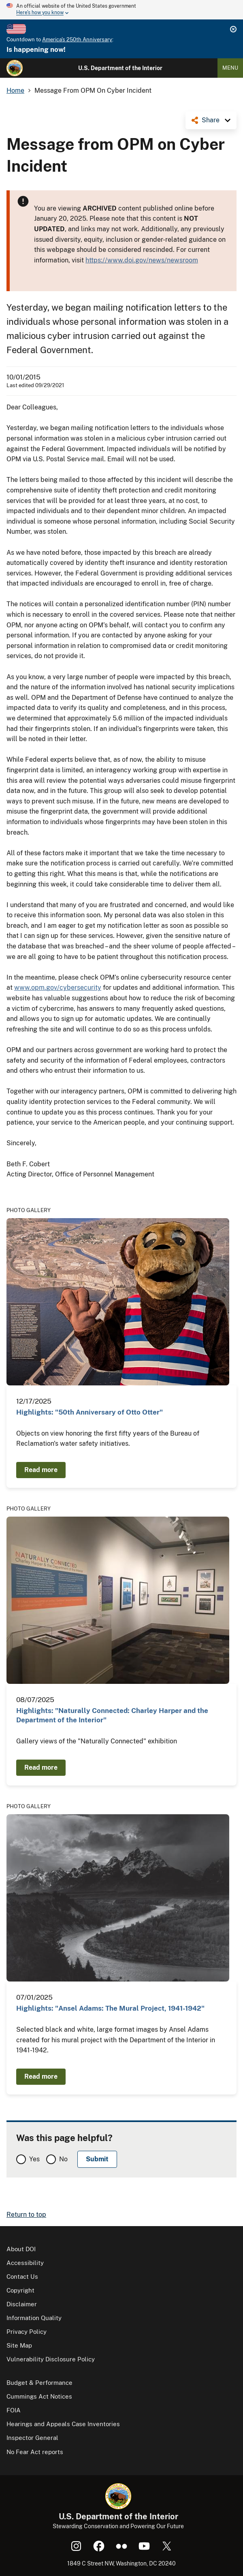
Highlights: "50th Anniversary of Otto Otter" (89, 1412)
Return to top (26, 2214)
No (63, 2159)
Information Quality (34, 2317)
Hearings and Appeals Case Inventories (63, 2423)
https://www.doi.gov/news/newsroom (141, 260)
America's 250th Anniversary (77, 39)
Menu (230, 68)
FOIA (13, 2410)
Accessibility (25, 2262)
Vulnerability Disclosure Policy (50, 2359)
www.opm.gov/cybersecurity (57, 987)
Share (211, 120)
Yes (34, 2159)
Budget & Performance (39, 2382)
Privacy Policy (26, 2331)
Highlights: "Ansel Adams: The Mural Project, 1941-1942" (110, 2008)
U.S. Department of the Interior (120, 68)
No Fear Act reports (34, 2451)
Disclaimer (21, 2304)
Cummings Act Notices (39, 2396)
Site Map (19, 2345)
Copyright (20, 2290)
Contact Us (22, 2276)
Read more (41, 1470)
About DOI (21, 2249)
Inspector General (32, 2437)
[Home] (14, 68)
